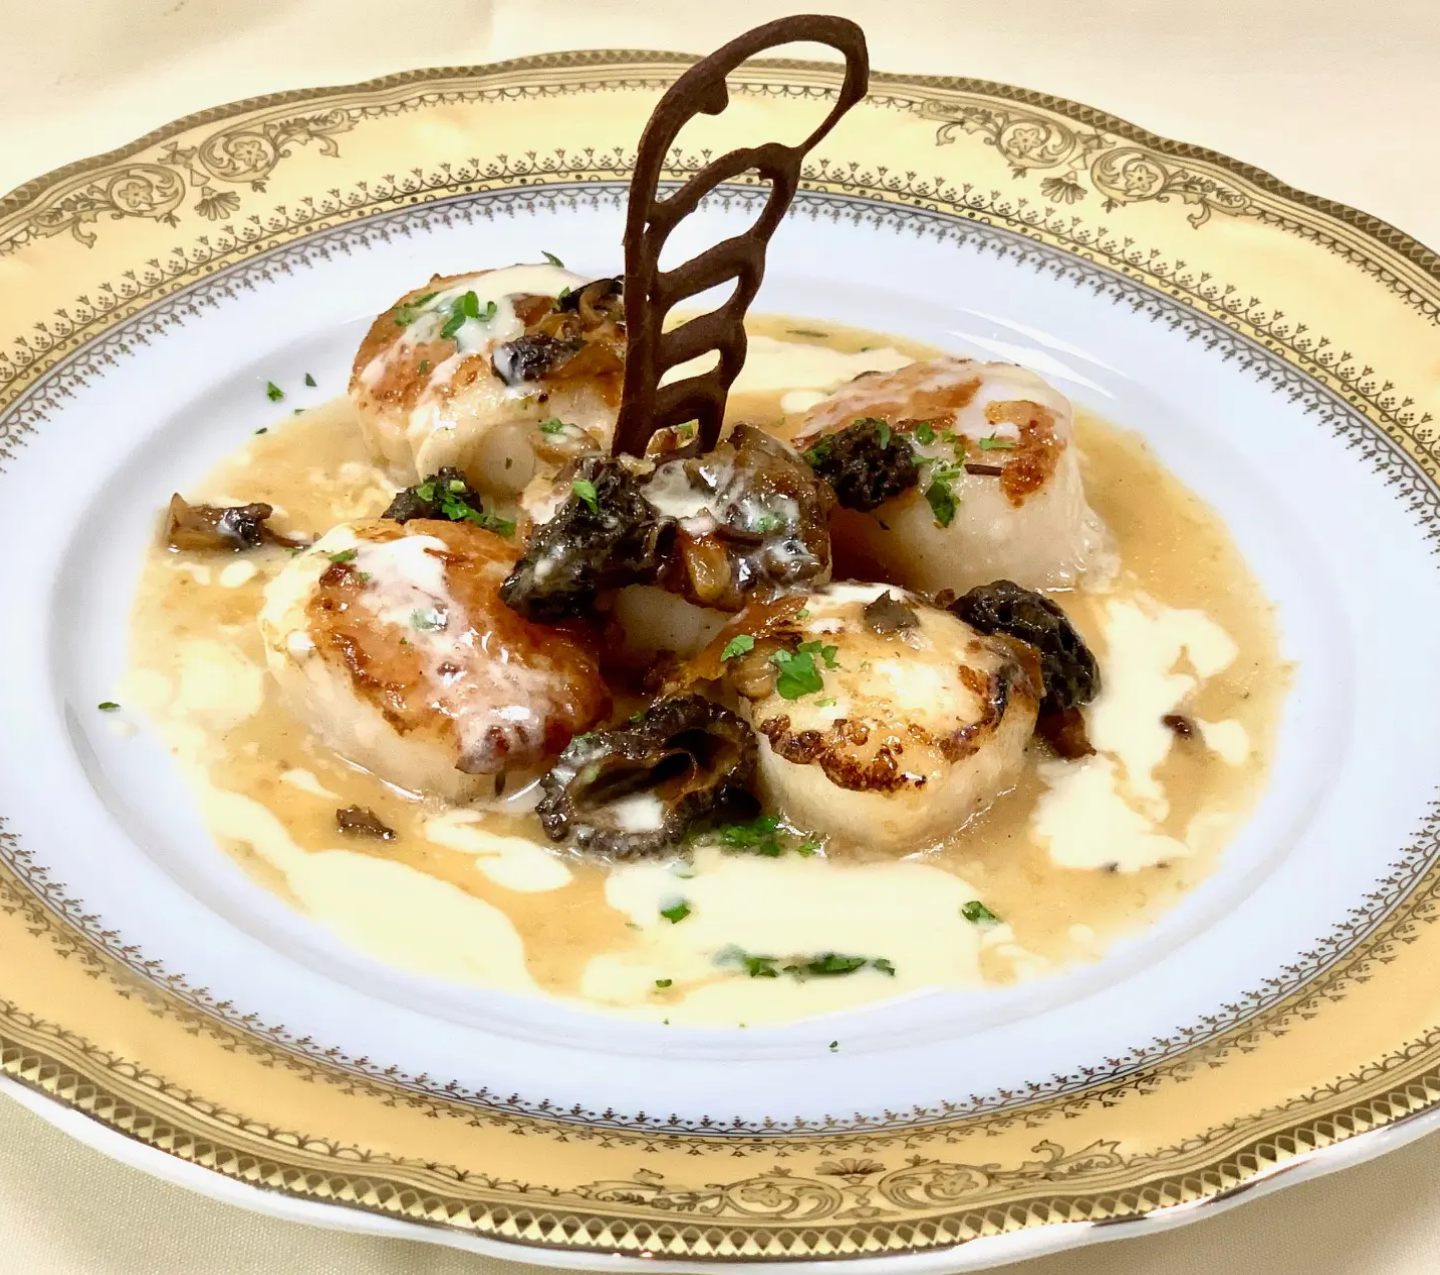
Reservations (150, 372)
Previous (45, 758)
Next (255, 758)
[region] (150, 763)
